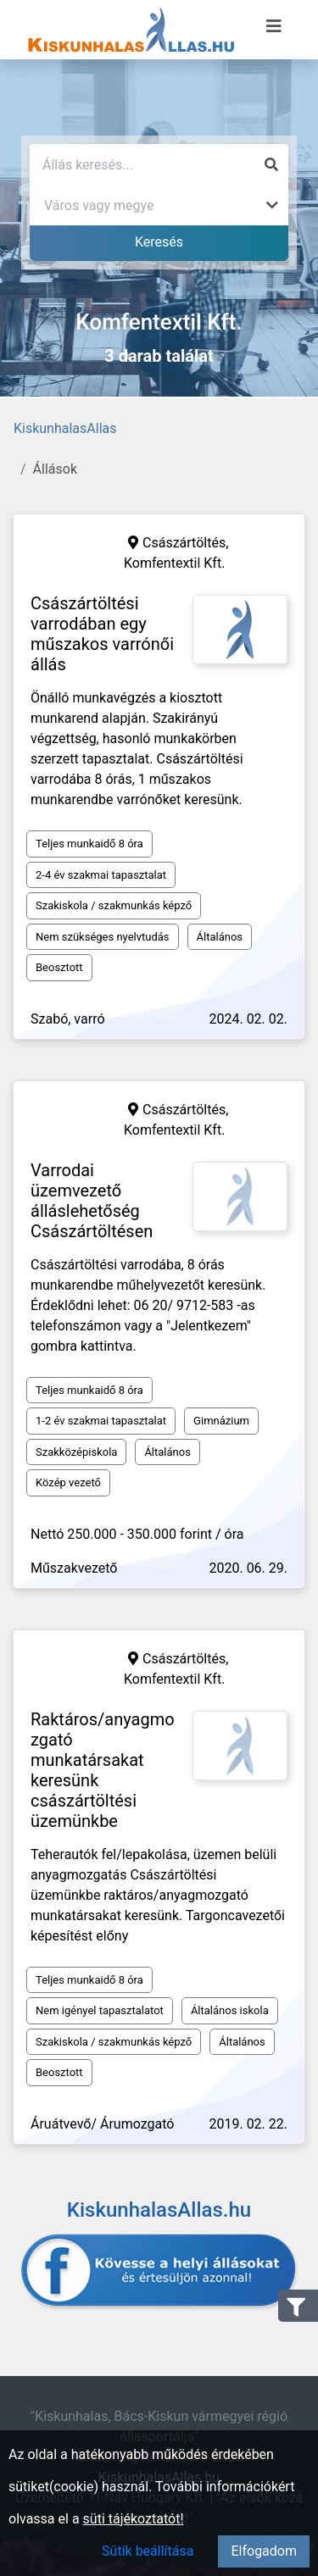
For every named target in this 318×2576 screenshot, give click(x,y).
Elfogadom (264, 2551)
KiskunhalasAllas (65, 428)
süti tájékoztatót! (133, 2519)
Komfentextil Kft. (174, 563)
